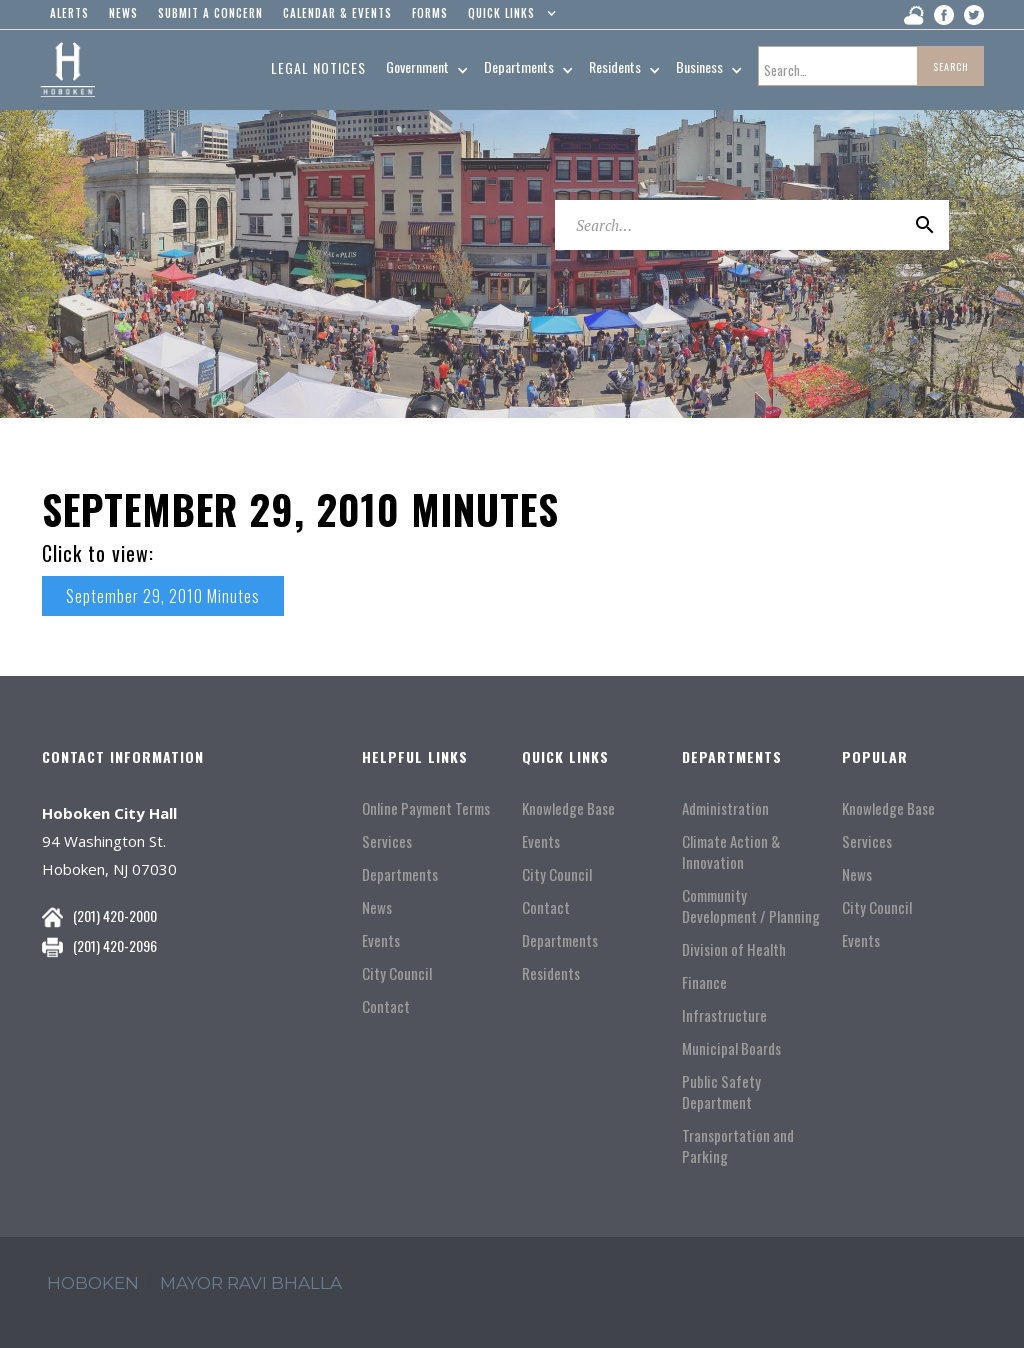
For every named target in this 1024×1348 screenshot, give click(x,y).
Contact (386, 1006)
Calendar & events (337, 13)
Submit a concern (210, 13)
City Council (397, 973)
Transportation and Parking (738, 1146)
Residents (551, 973)
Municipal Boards (731, 1048)
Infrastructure (724, 1015)
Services (387, 841)
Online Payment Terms (426, 808)
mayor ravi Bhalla (251, 1283)
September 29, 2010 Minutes (163, 596)
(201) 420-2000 (115, 915)
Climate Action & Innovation (731, 852)
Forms (430, 13)
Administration (725, 808)
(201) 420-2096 (115, 945)
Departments (400, 874)
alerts (69, 13)
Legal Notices (318, 67)
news (123, 13)
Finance (704, 982)
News (377, 907)
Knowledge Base (568, 808)
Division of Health (734, 949)
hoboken (93, 1283)
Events (381, 940)
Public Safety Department (721, 1092)
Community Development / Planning (751, 906)
